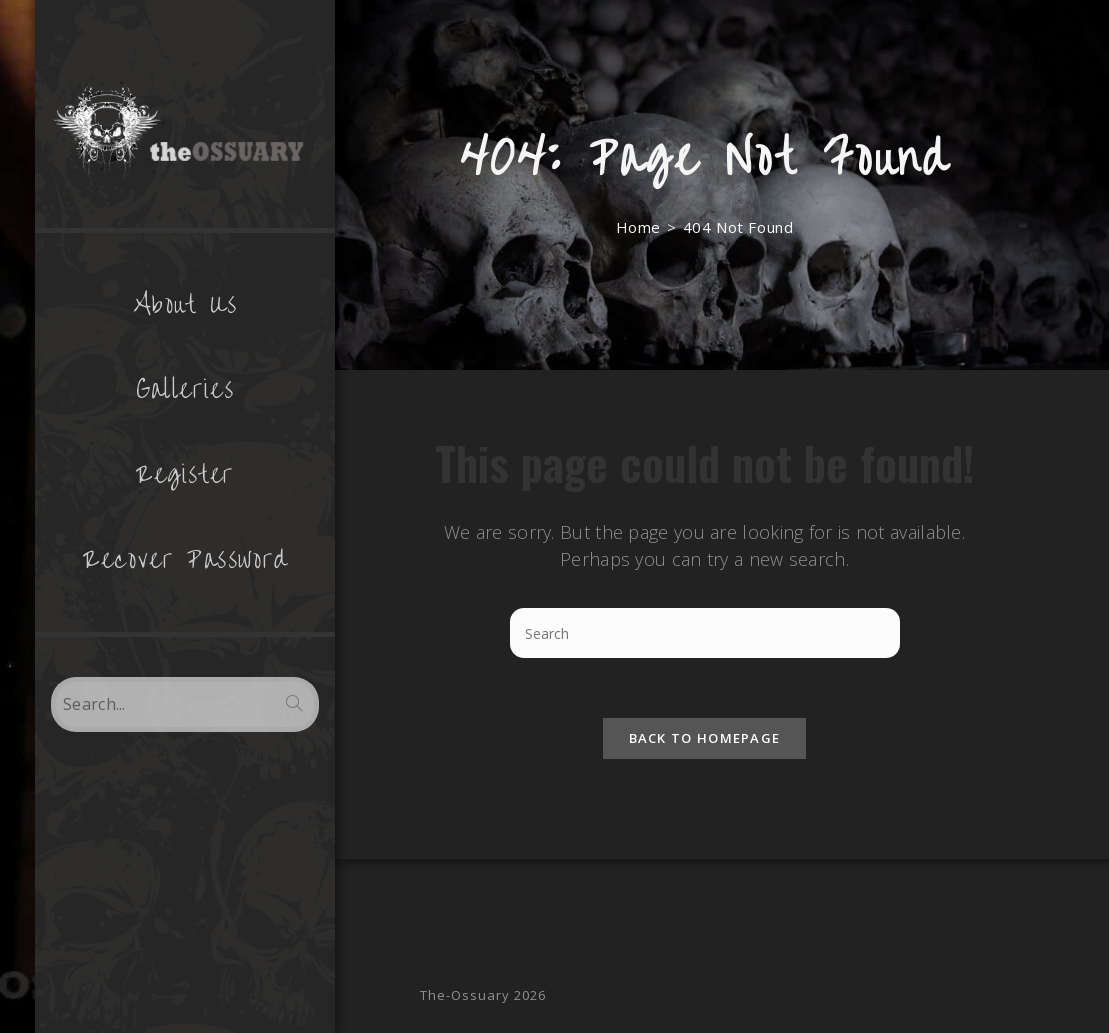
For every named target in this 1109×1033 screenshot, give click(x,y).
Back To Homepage (705, 738)
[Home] (638, 227)
